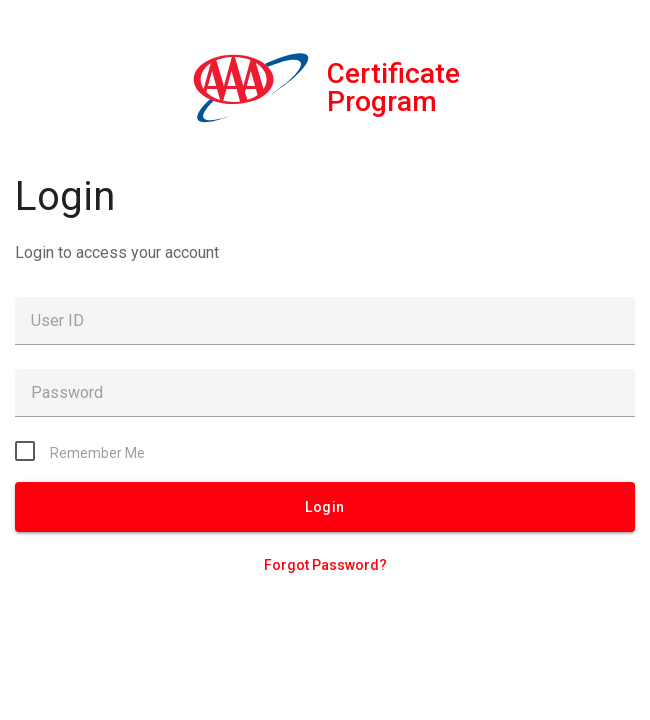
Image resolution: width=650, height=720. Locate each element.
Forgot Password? (325, 565)
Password (67, 392)
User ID (57, 320)
